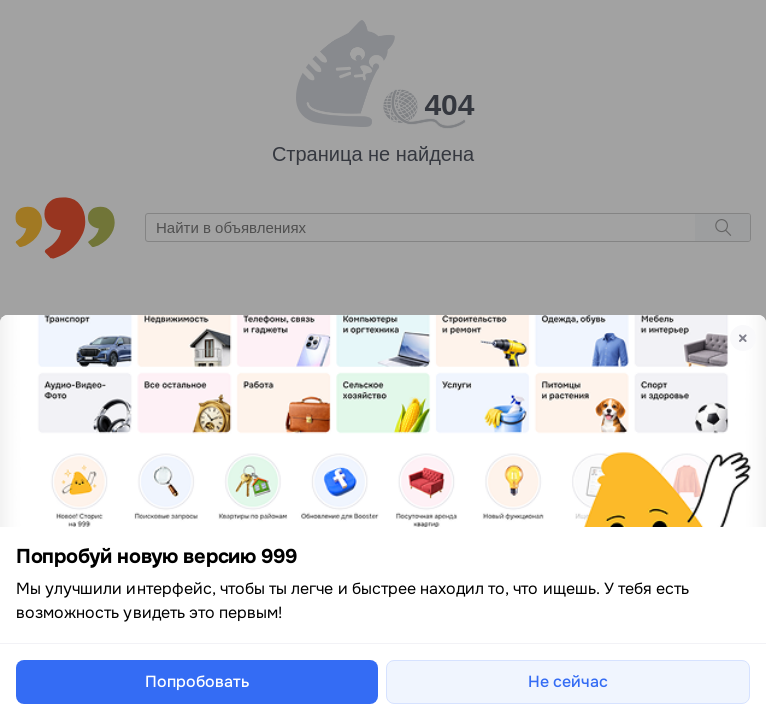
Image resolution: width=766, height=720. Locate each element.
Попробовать (197, 681)
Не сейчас (568, 681)
